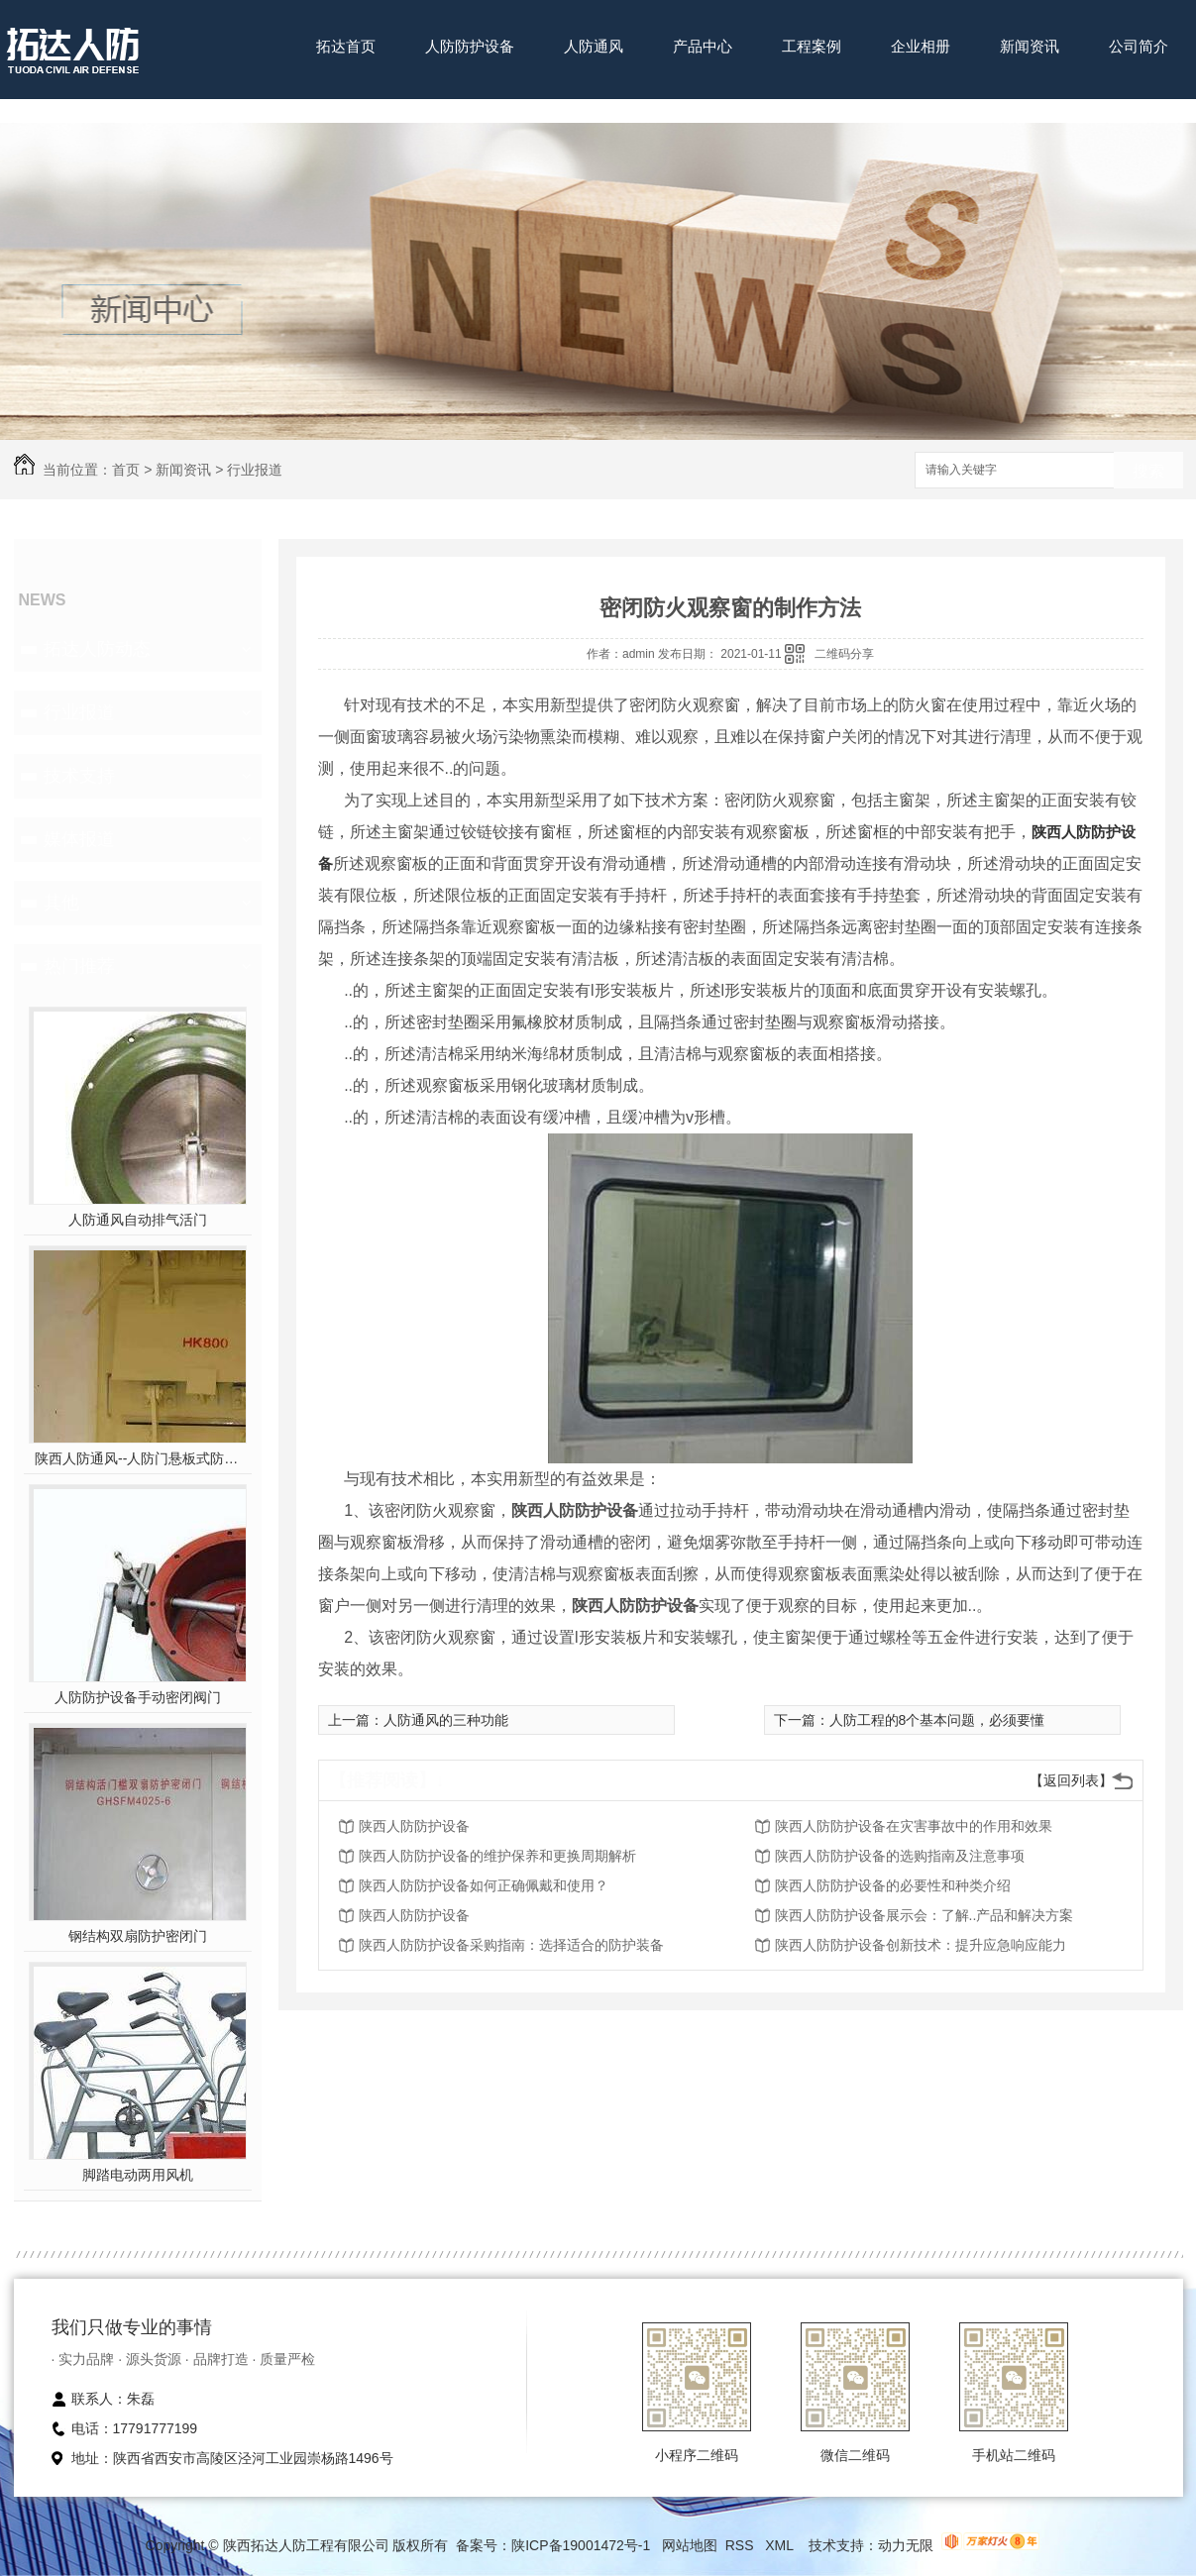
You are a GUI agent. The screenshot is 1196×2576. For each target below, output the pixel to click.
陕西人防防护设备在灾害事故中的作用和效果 (913, 1826)
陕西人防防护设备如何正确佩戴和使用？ (483, 1885)
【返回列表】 (1071, 1780)
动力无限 (905, 2545)
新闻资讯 (1029, 46)
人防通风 (593, 46)
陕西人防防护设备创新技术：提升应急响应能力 (920, 1945)
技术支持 (79, 776)
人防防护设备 (469, 46)
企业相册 (920, 46)
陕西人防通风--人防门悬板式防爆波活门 (137, 1458)
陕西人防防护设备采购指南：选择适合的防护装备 (511, 1945)
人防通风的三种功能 (445, 1720)
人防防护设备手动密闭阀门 (137, 1697)
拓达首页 (346, 46)
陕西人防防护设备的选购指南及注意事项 (900, 1856)
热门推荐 (79, 966)
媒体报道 (79, 839)
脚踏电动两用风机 (137, 2175)
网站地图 (689, 2545)
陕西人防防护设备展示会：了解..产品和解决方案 (924, 1915)
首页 (126, 470)
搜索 (1148, 471)
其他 (61, 902)
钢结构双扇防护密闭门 (137, 1936)
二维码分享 (844, 654)
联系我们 (346, 107)
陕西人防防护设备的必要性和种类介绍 (893, 1885)
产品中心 (702, 46)
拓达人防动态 (97, 649)
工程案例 (811, 46)
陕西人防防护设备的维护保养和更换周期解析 (497, 1856)
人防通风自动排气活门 (137, 1220)
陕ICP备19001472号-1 (580, 2545)
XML (781, 2545)
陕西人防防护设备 (414, 1826)
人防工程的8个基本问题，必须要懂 (937, 1720)
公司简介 (1138, 46)
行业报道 (254, 470)
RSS (741, 2545)
